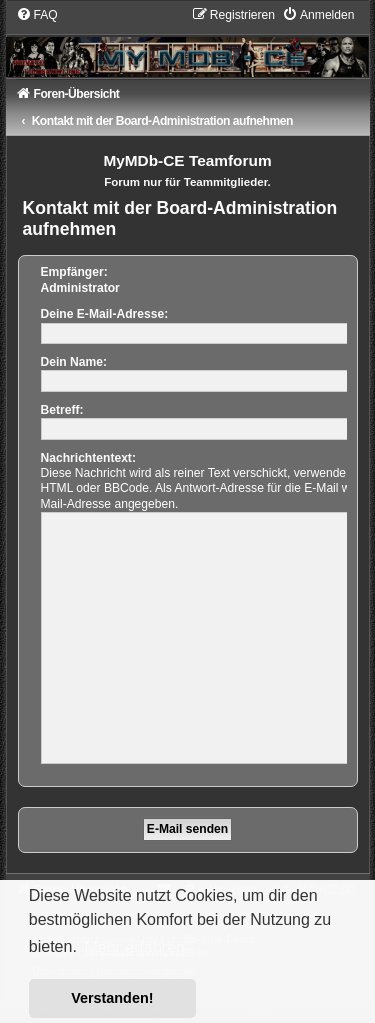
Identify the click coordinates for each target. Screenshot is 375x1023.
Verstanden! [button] (112, 998)
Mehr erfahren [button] (134, 947)
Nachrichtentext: (88, 458)
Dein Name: (74, 362)
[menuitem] (37, 15)
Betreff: (62, 410)
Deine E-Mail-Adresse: (105, 314)
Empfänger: (74, 272)
